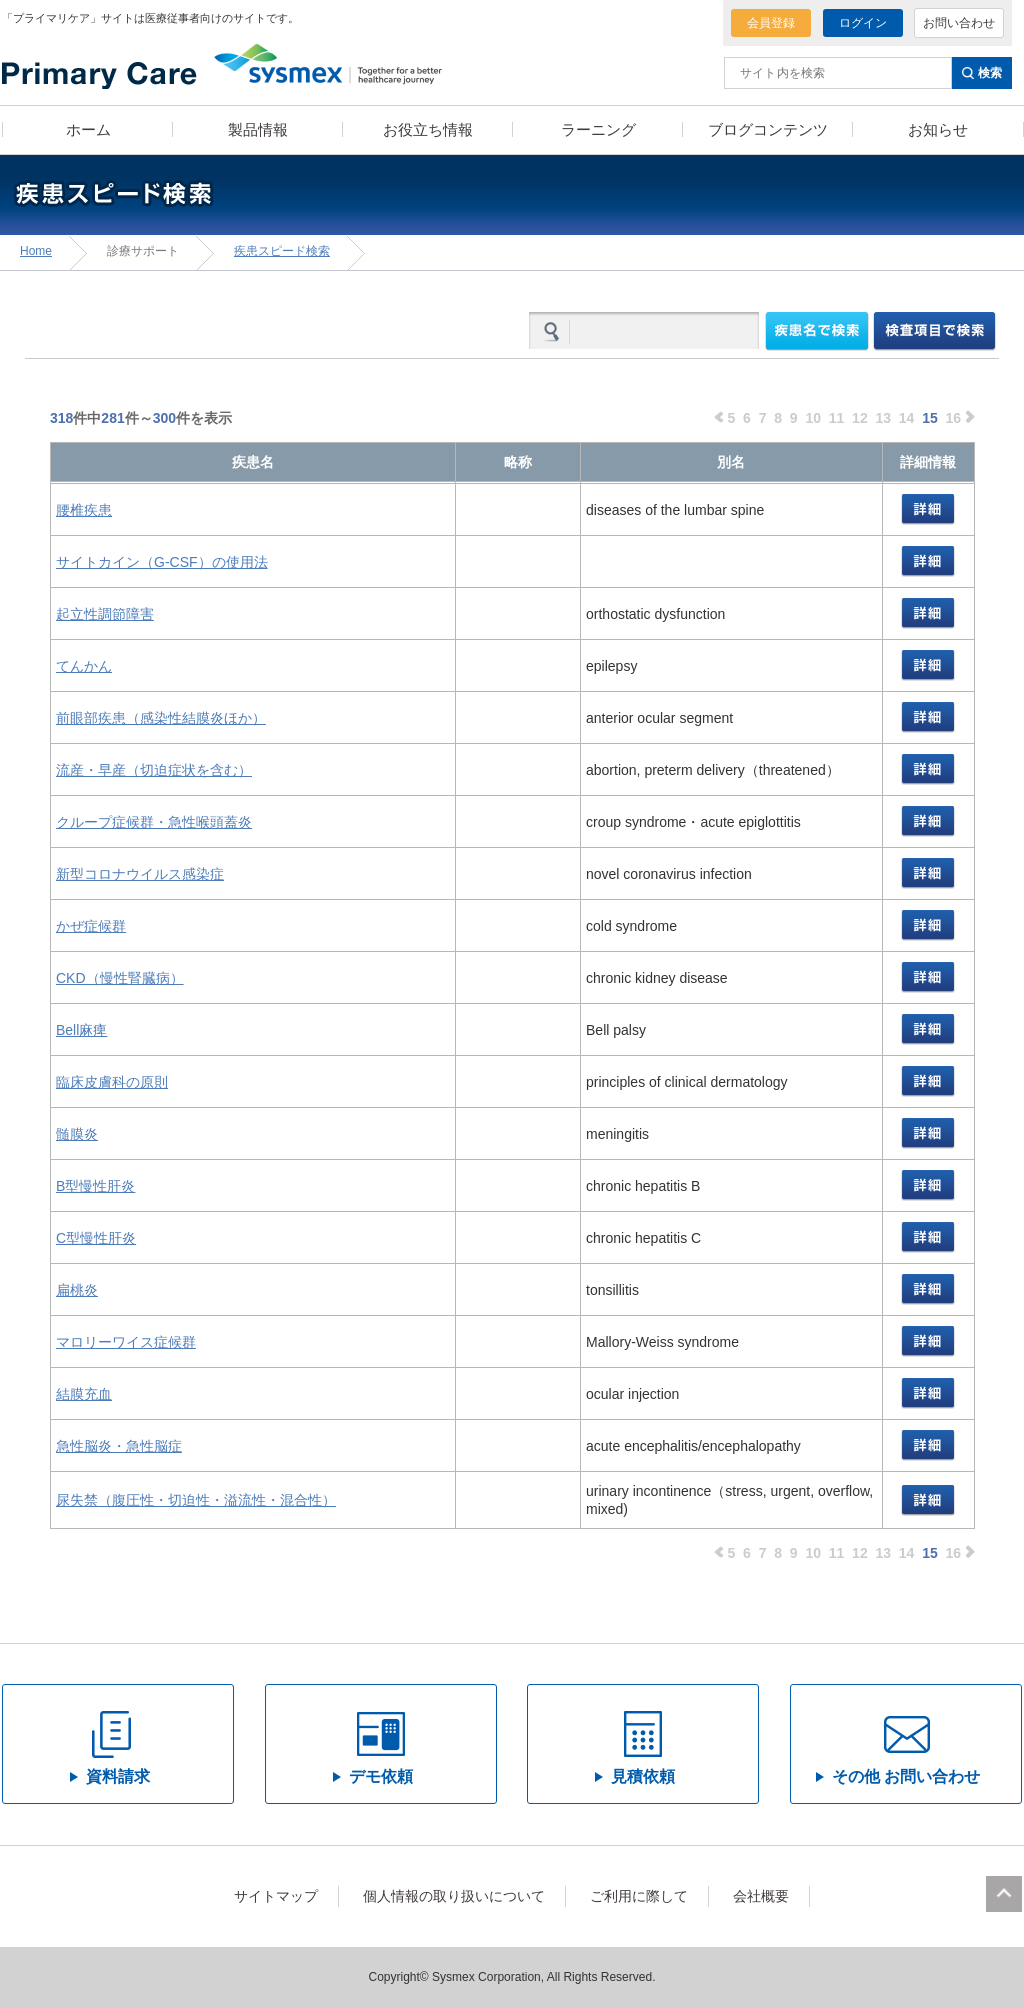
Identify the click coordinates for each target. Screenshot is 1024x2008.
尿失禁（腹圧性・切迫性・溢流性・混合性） (196, 1500)
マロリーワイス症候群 (126, 1342)
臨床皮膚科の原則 (112, 1082)
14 (907, 418)
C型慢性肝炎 (96, 1238)
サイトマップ (276, 1896)
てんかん (84, 666)
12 (860, 418)
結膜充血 (84, 1394)
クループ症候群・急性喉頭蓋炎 (154, 822)
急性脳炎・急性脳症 (119, 1446)
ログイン (863, 23)
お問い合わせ (959, 23)
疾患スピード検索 (282, 251)
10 (813, 418)
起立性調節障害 (105, 614)
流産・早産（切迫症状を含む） (154, 770)
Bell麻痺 (81, 1030)
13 (883, 418)
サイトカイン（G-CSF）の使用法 (162, 562)
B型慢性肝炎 (95, 1186)
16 (954, 418)
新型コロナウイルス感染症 (140, 874)
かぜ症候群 (91, 926)
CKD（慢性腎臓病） (120, 978)
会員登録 (771, 23)
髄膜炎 (77, 1134)
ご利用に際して (639, 1896)
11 (837, 418)
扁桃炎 (77, 1290)
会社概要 (761, 1896)
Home (36, 251)
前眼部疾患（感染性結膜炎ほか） (161, 718)
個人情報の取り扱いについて (454, 1896)
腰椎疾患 (84, 510)
